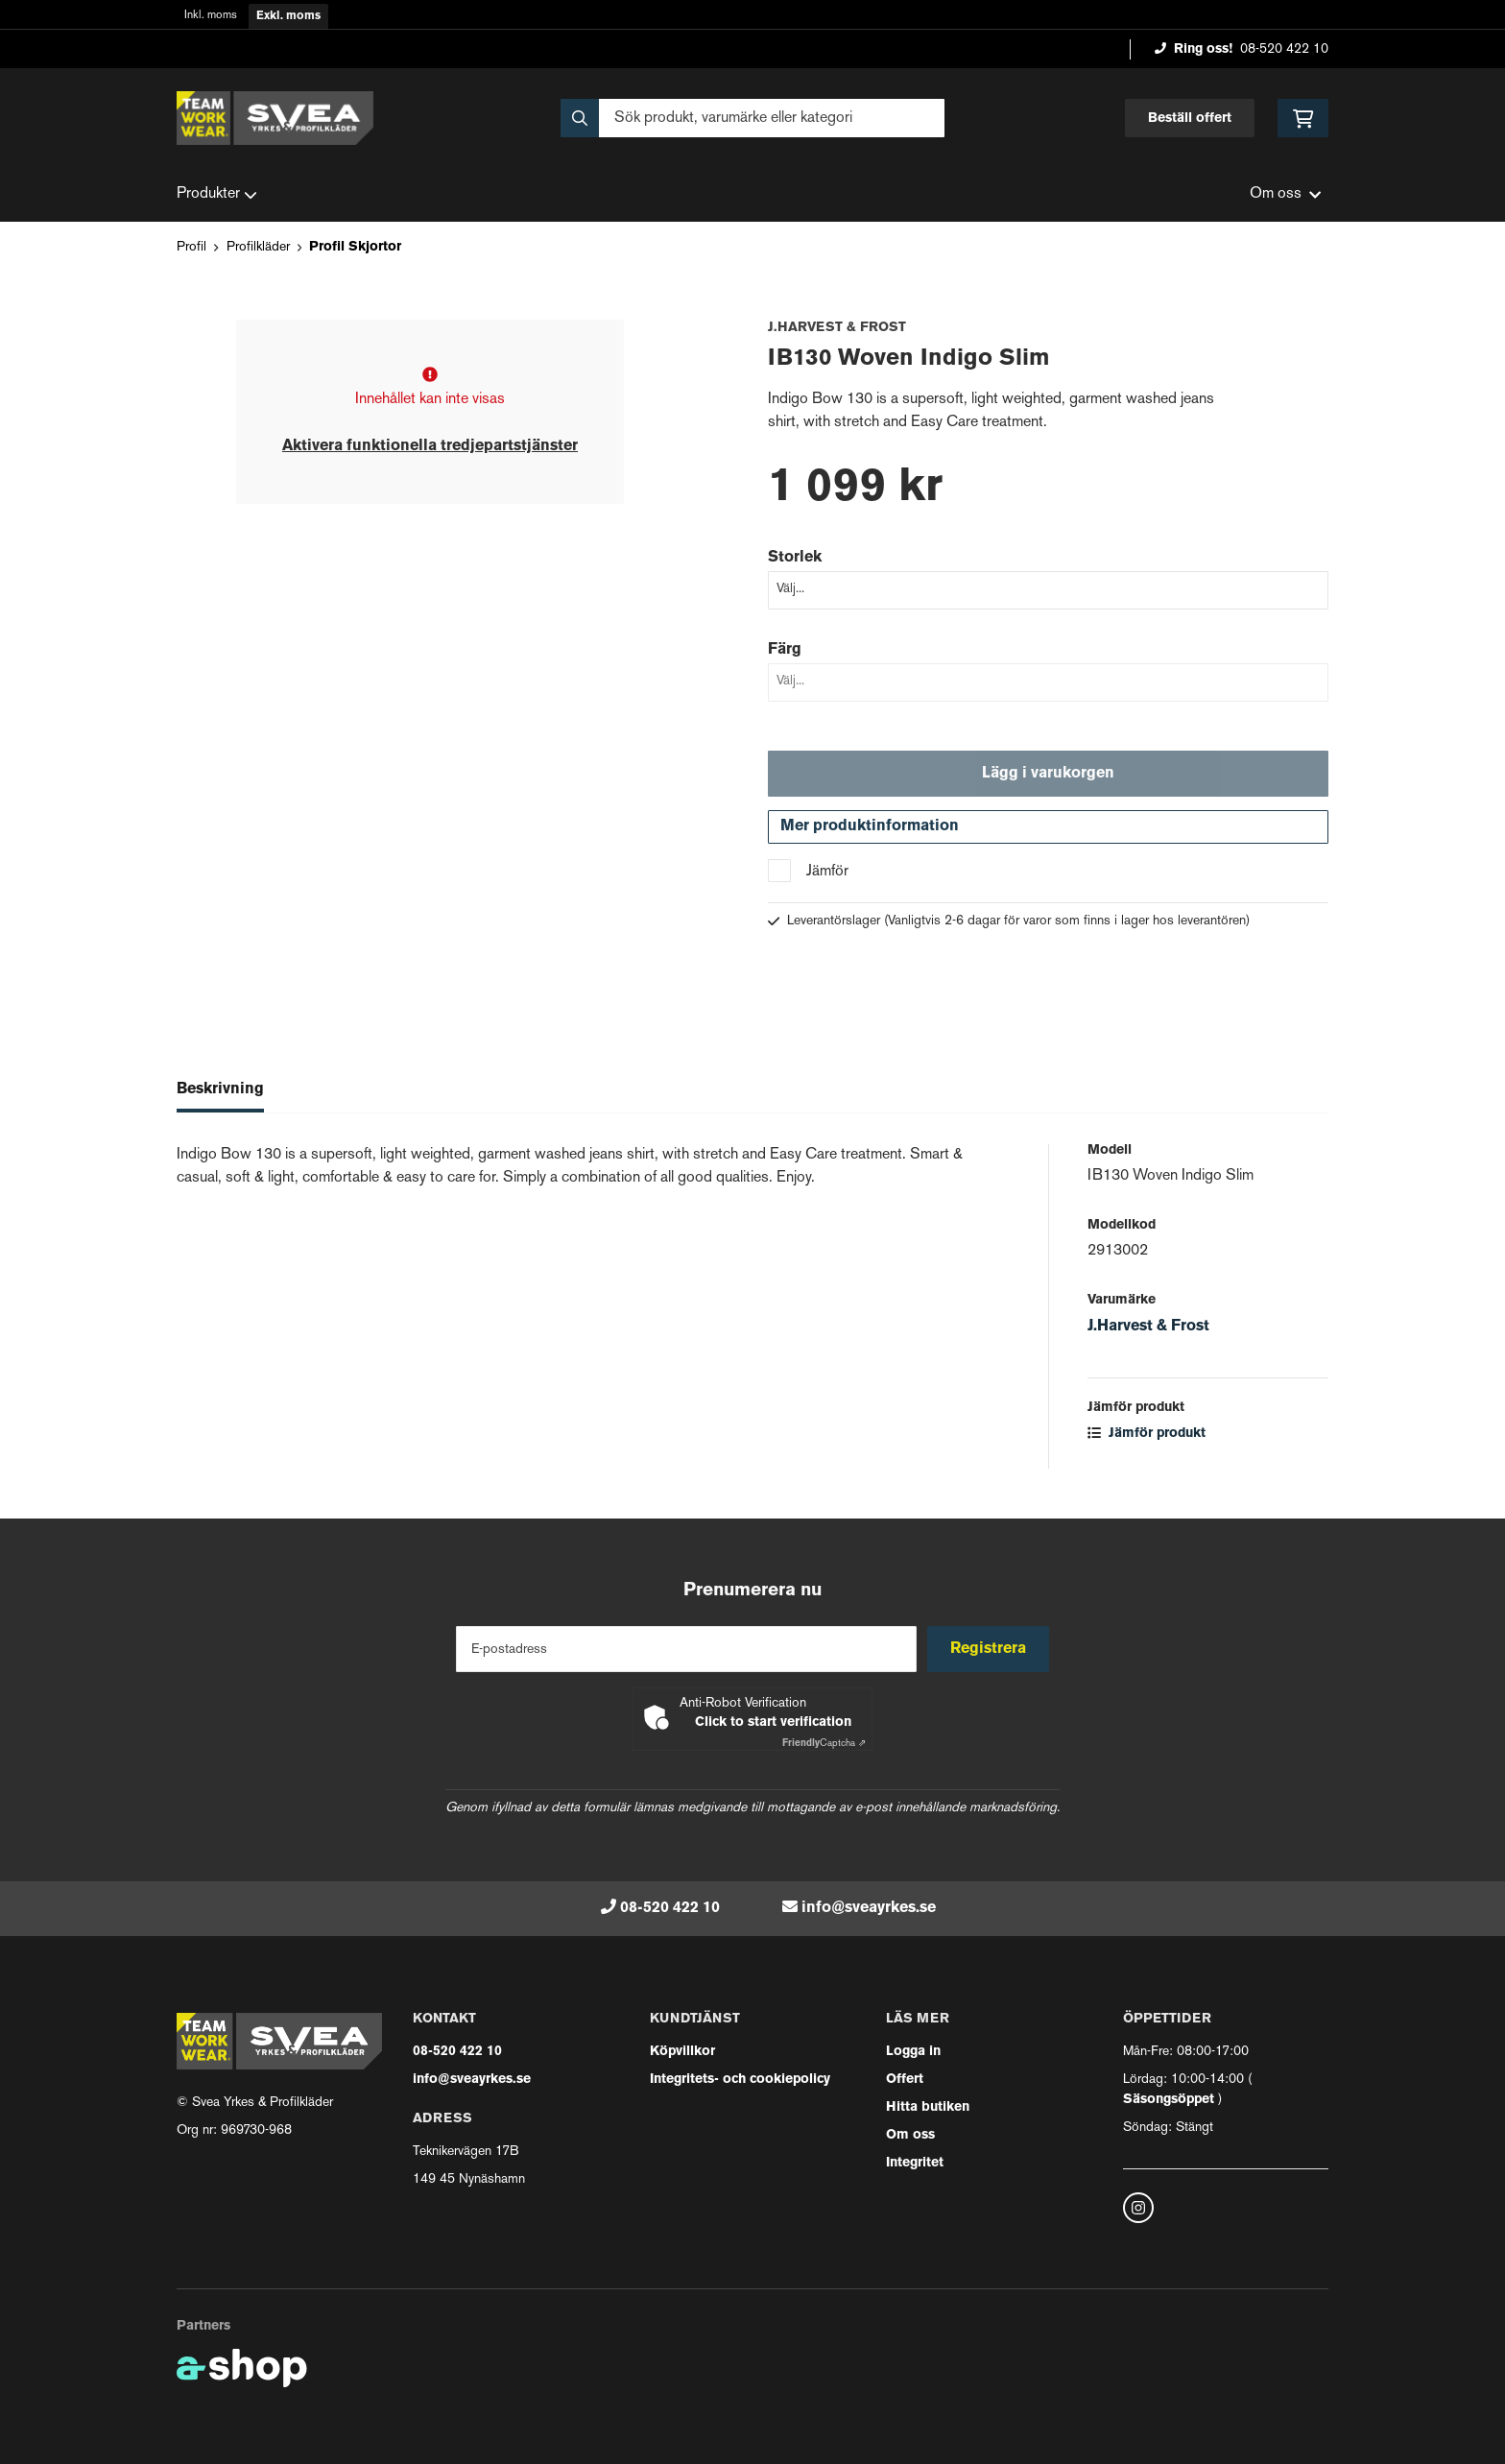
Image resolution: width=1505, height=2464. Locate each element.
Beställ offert (1189, 118)
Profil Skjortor (355, 247)
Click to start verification (773, 1722)
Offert (904, 2079)
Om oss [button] (1285, 194)
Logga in (913, 2051)
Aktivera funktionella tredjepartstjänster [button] (430, 446)
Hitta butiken (927, 2107)
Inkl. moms (210, 16)
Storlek (795, 557)
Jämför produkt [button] (1146, 1438)
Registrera (991, 1649)
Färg (784, 650)
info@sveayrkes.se (868, 1908)
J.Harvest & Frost (1148, 1331)
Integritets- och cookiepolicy (740, 2079)
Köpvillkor (682, 2051)
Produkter (217, 195)
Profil (191, 247)
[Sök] (752, 118)
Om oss (910, 2135)
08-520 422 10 (1284, 49)
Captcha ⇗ (824, 1743)
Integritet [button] (915, 2163)
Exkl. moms (288, 16)
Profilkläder (258, 247)
